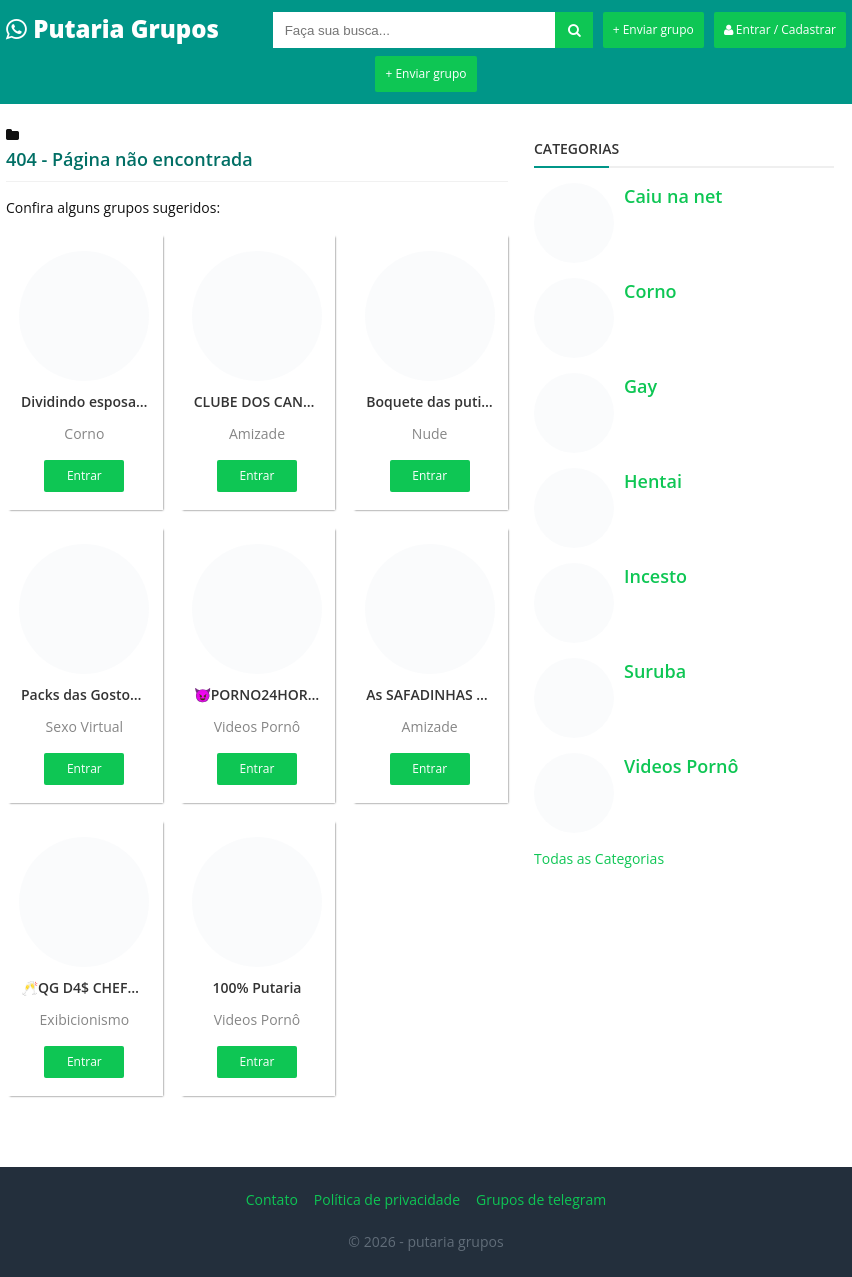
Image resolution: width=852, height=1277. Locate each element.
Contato (272, 1199)
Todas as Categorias (599, 858)
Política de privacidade (387, 1199)
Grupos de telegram (541, 1199)
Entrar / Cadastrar (780, 29)
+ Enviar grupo (653, 29)
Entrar (84, 475)
